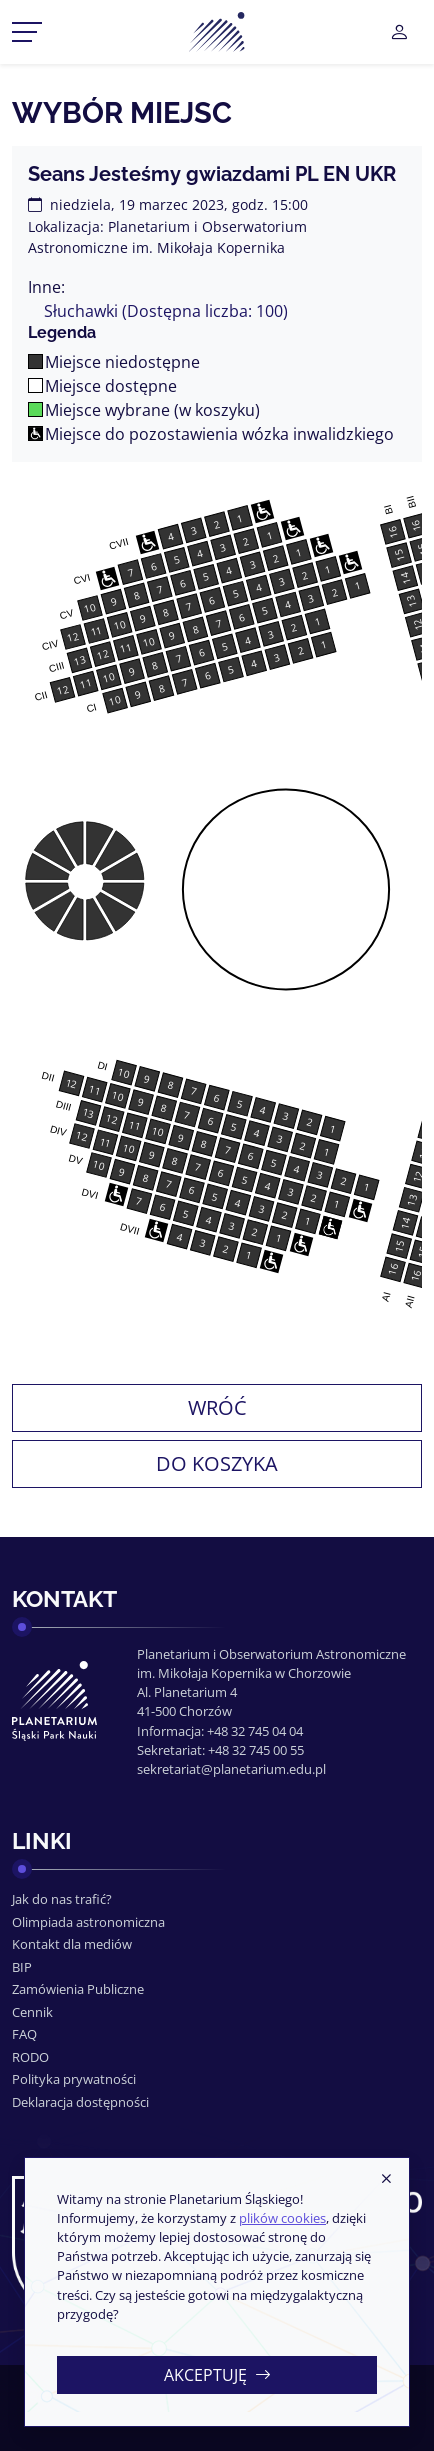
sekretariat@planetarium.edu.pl (231, 1769)
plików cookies (282, 2218)
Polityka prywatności (74, 2079)
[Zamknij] (386, 2180)
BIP (22, 1967)
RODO (30, 2057)
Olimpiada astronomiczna (88, 1922)
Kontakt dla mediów (72, 1944)
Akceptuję (217, 2375)
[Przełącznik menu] (27, 32)
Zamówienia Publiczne (78, 1989)
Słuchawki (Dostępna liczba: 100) (166, 311)
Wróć (217, 1407)
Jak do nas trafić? (62, 1899)
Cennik (32, 2012)
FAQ (24, 2034)
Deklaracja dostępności (80, 2102)
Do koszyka (217, 1463)
